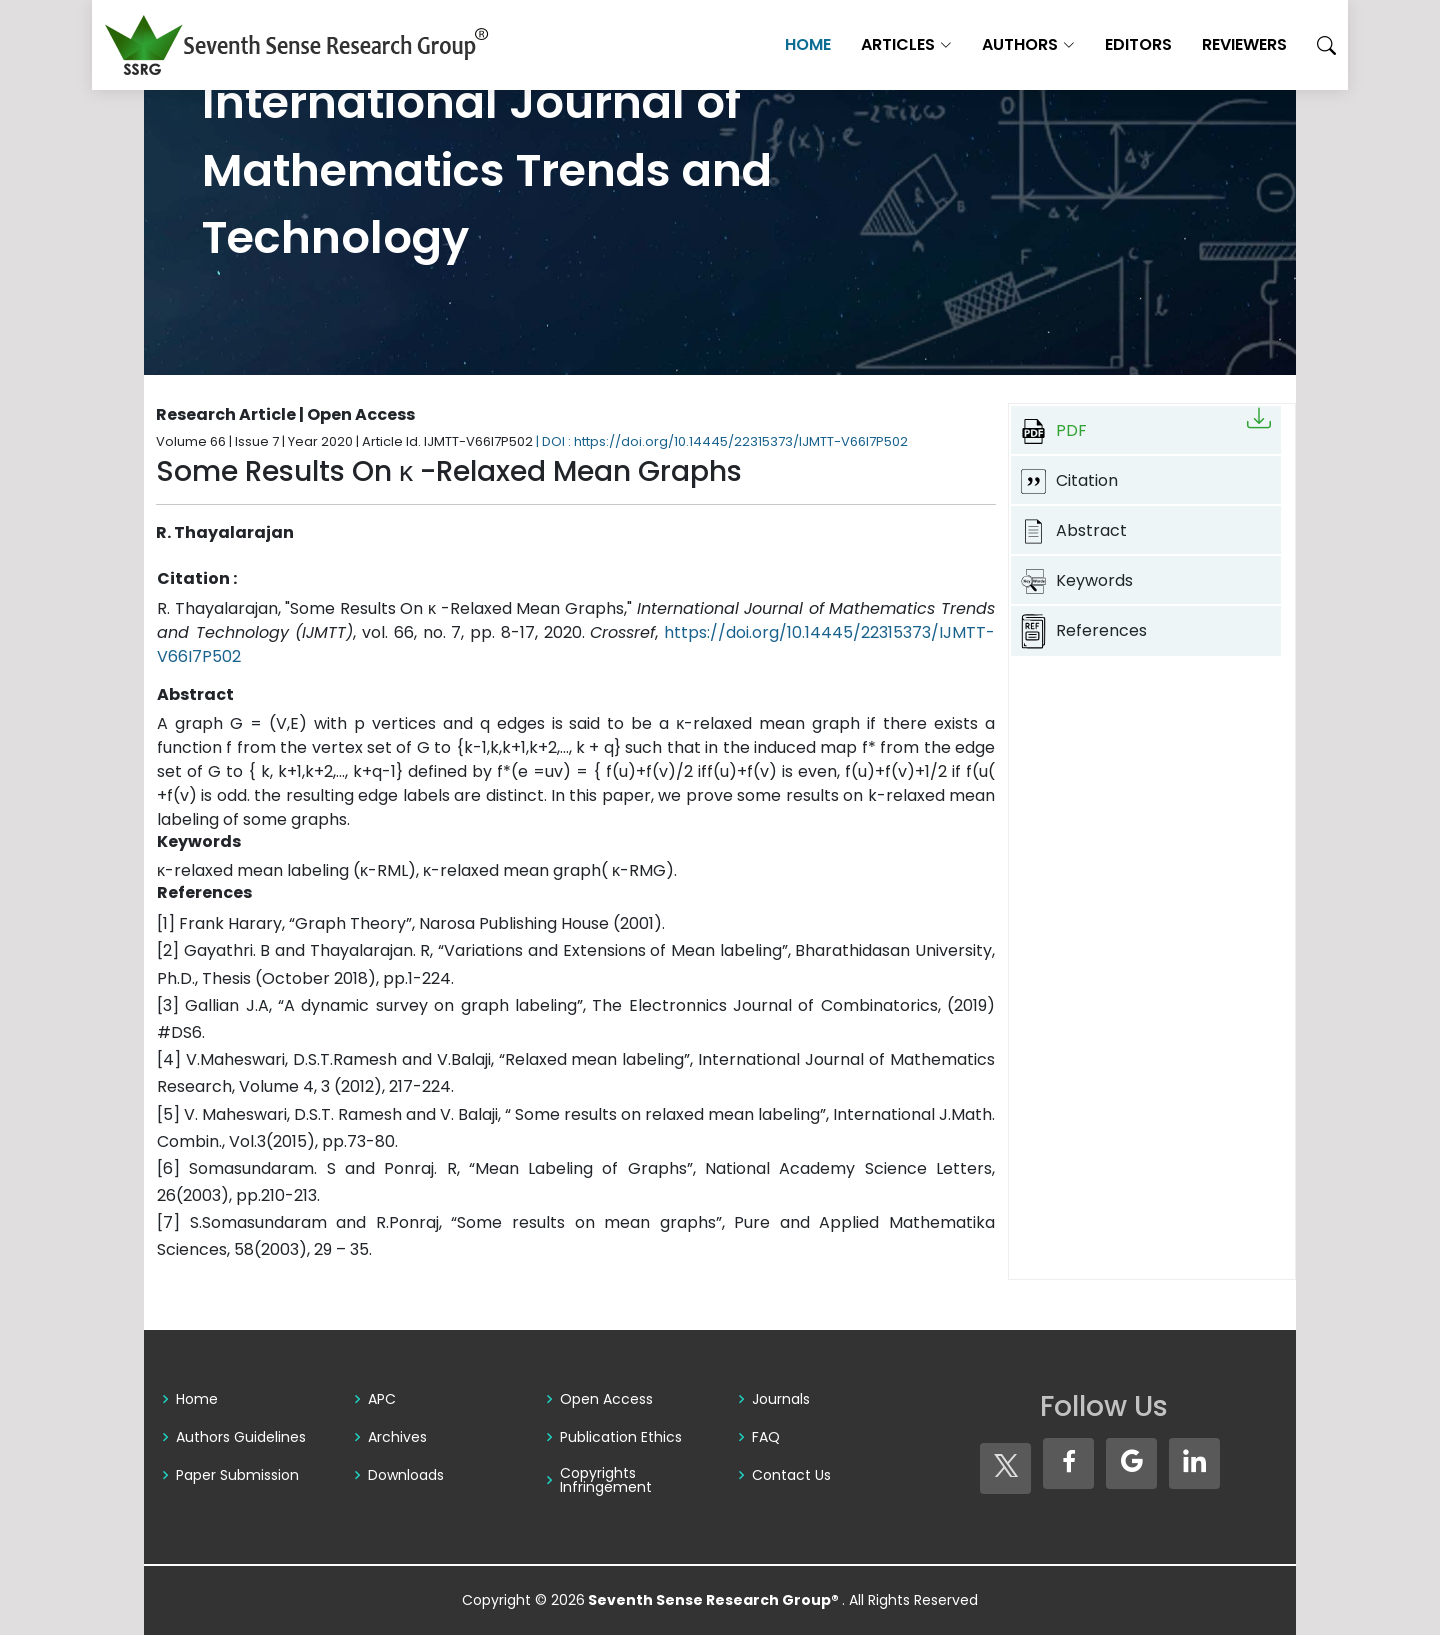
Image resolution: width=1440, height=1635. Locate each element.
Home (756, 44)
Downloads (406, 1475)
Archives (397, 1437)
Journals (781, 1399)
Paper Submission (237, 1475)
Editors (1086, 44)
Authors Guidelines (241, 1437)
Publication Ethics (621, 1437)
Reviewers (1192, 44)
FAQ (766, 1437)
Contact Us (791, 1475)
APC (382, 1399)
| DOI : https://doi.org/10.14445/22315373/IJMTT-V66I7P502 (722, 441)
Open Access (606, 1399)
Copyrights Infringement (606, 1480)
